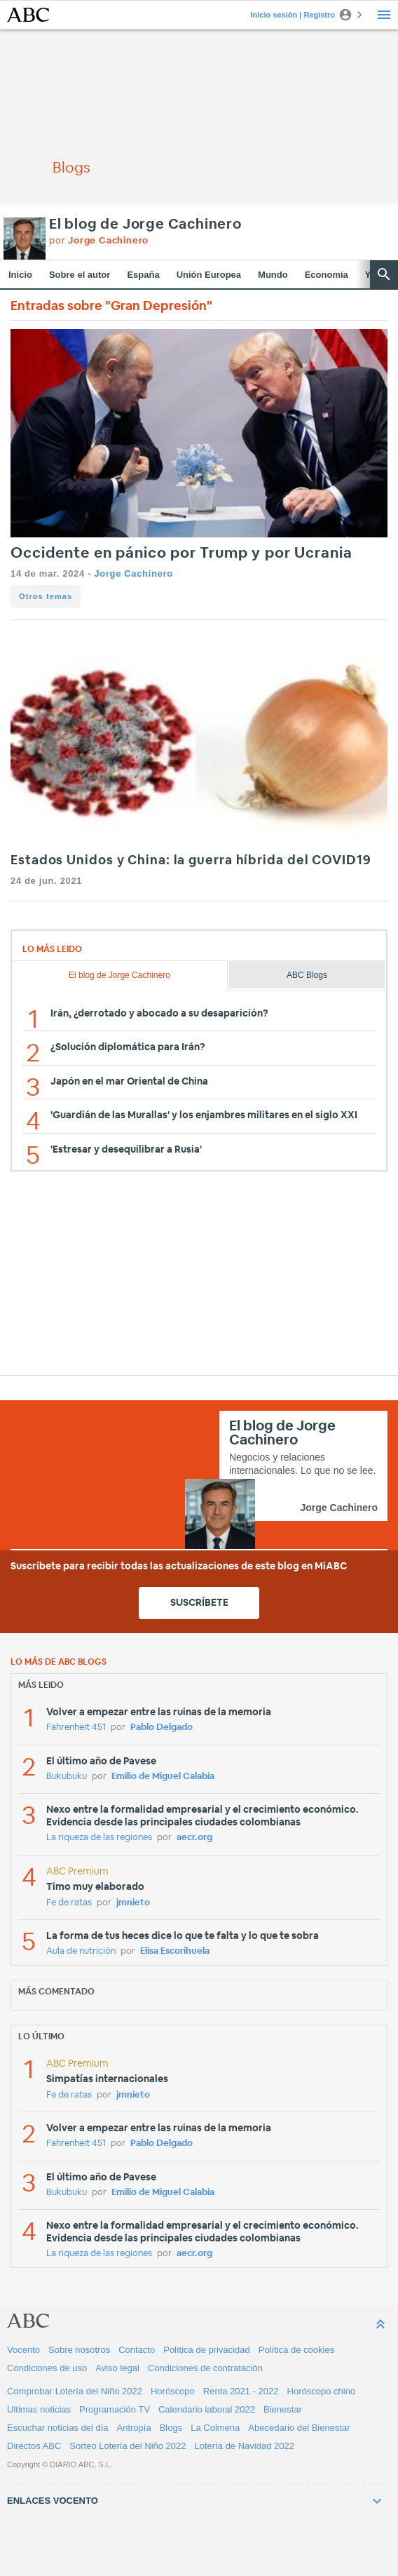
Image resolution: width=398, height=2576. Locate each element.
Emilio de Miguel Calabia (162, 1776)
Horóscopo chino (321, 2391)
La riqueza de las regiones (99, 1837)
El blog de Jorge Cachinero (145, 224)
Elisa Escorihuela (175, 1951)
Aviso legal (117, 2368)
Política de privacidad (206, 2349)
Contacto (136, 2349)
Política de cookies (296, 2349)
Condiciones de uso (47, 2368)
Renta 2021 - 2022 (241, 2391)
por (99, 241)
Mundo (273, 274)
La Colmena (215, 2427)
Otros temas (45, 596)
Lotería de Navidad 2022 (244, 2446)
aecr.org (194, 1837)
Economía (326, 274)
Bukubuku (66, 1776)
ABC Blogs (307, 975)
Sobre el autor (79, 274)
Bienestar (282, 2409)
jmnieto (133, 1902)
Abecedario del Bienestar (299, 2427)
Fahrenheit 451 (76, 1727)
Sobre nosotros (79, 2349)
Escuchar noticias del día (58, 2427)
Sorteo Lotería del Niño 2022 (127, 2446)
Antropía (134, 2427)
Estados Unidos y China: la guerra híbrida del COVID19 (191, 860)
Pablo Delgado (161, 1727)
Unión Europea (209, 274)
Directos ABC (34, 2446)
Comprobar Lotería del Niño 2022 (74, 2391)
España (143, 274)
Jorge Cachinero (133, 573)
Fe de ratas (69, 1902)
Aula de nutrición (81, 1951)
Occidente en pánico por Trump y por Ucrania (181, 553)
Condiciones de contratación (205, 2368)
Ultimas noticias (39, 2409)
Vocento (23, 2349)
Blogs (171, 2427)
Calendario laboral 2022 (206, 2409)
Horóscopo (173, 2391)
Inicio (20, 274)
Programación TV (114, 2409)
